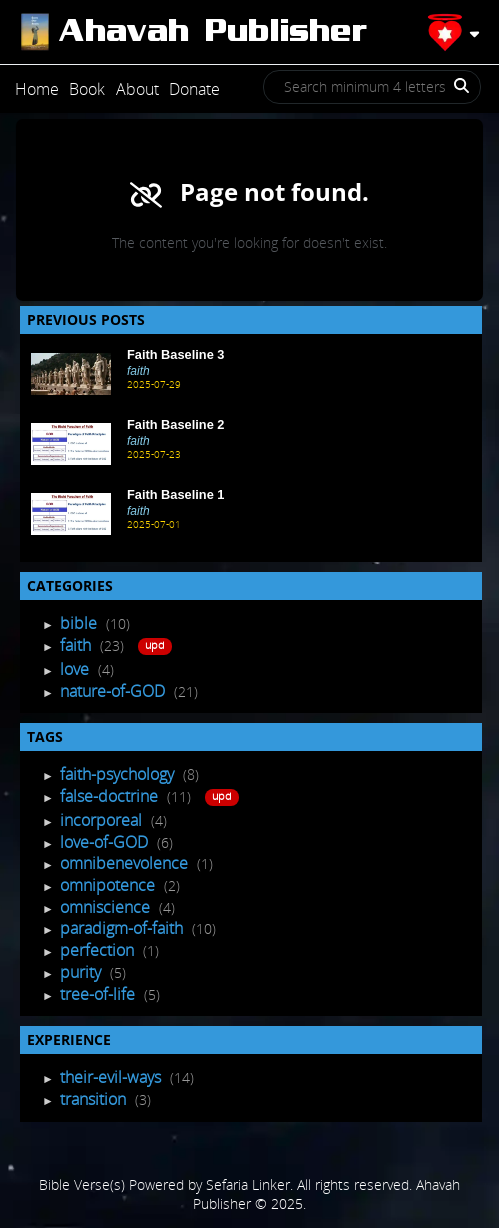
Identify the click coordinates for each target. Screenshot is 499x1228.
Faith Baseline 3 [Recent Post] (175, 354)
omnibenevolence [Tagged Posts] (126, 863)
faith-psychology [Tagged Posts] (119, 774)
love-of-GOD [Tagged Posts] (106, 842)
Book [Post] (87, 89)
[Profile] (453, 32)
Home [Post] (37, 89)
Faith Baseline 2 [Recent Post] (175, 424)
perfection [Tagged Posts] (99, 950)
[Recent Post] (71, 374)
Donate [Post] (194, 89)
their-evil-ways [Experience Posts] (112, 1077)
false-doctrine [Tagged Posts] (111, 796)
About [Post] (137, 89)
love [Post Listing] (76, 669)
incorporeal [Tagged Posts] (103, 820)
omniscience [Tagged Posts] (107, 907)
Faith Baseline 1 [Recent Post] (175, 494)
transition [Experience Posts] (95, 1099)
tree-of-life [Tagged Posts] (99, 994)
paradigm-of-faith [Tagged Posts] (123, 928)
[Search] (453, 92)
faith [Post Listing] (77, 645)
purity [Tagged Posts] (82, 972)
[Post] (192, 32)
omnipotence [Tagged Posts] (109, 885)
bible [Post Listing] (80, 623)
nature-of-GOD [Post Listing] (114, 691)
